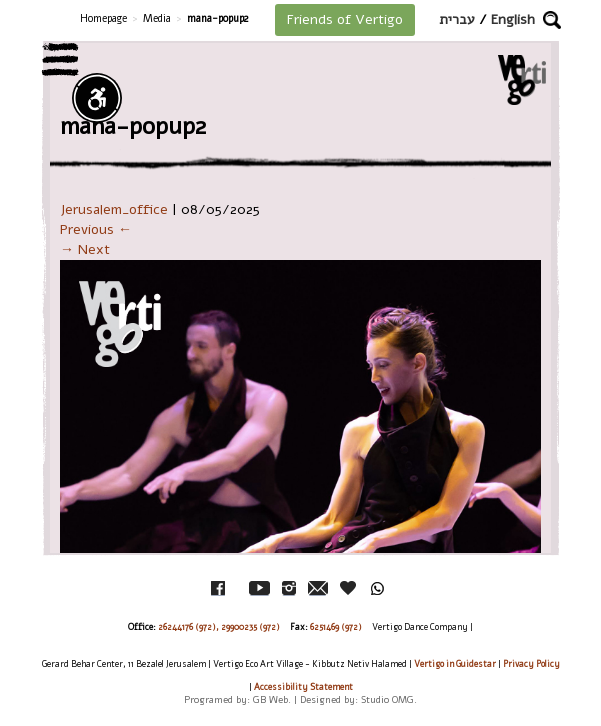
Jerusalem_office (114, 209)
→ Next (85, 249)
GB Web (270, 699)
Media (157, 18)
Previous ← (96, 229)
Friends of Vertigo (345, 19)
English (513, 19)
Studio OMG (387, 699)
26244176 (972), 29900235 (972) (219, 627)
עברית (457, 19)
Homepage (103, 18)
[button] (552, 20)
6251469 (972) (336, 627)
